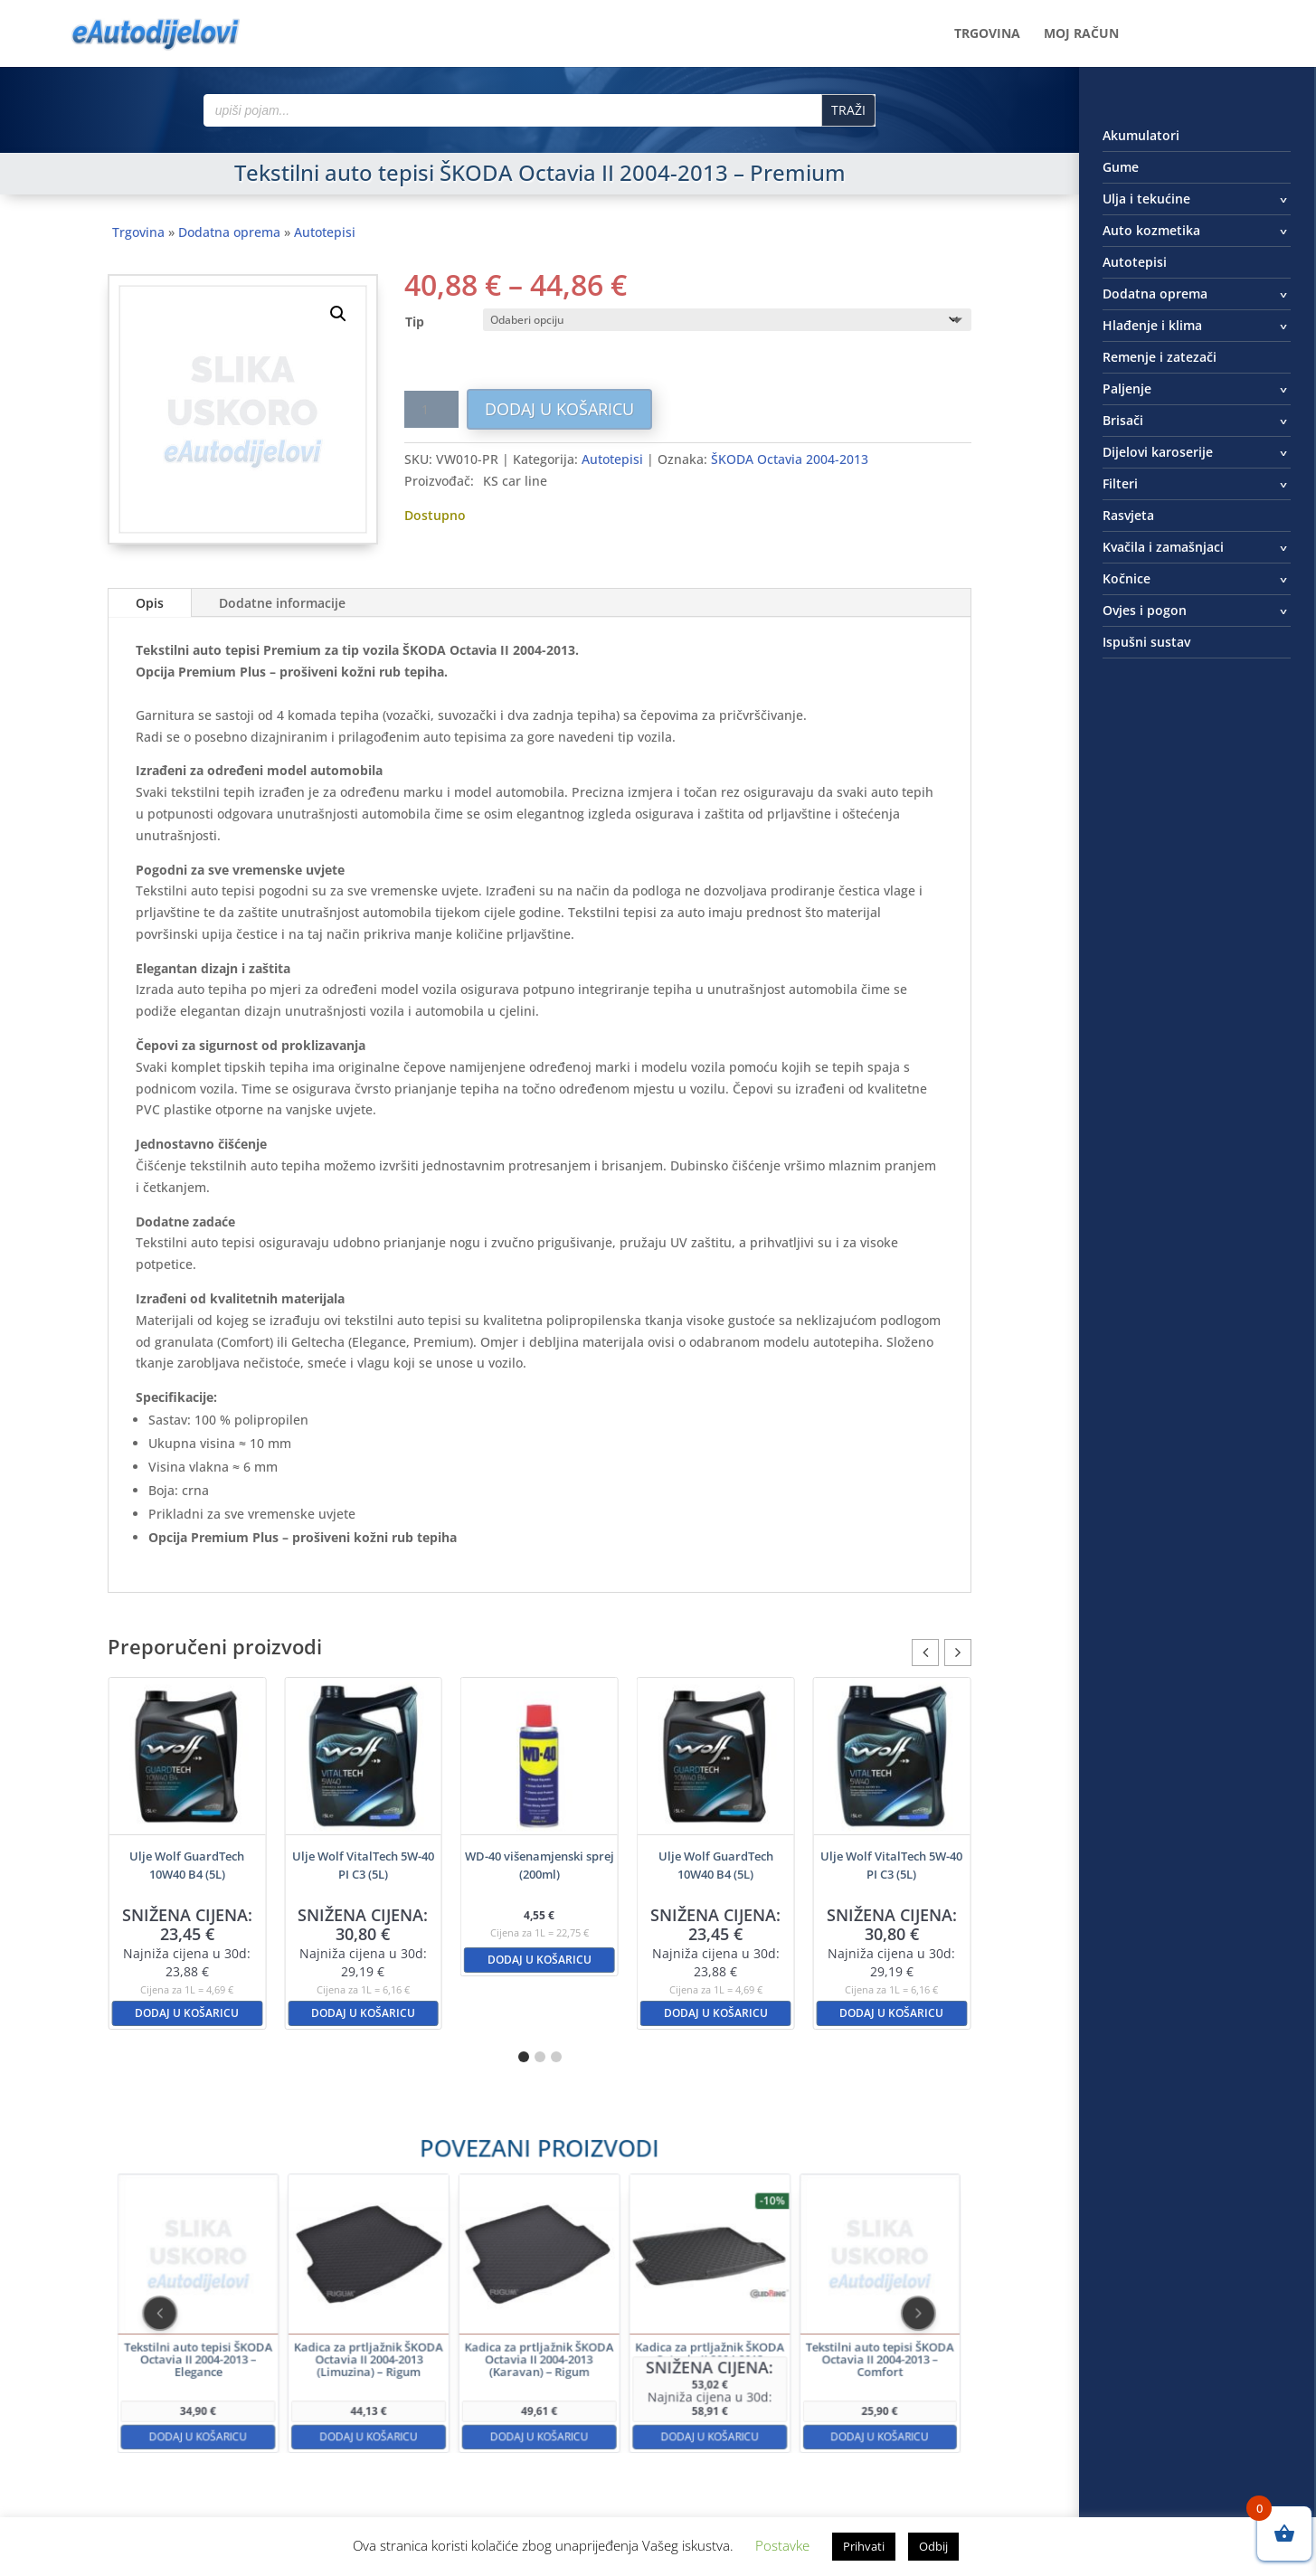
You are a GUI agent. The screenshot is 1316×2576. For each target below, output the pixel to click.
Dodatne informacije (282, 602)
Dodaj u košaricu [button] (187, 2013)
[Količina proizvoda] (431, 409)
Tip (414, 321)
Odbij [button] (933, 2546)
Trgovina (987, 34)
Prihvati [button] (864, 2546)
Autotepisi (324, 232)
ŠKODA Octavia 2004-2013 (789, 459)
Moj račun (1081, 34)
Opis (150, 602)
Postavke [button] (782, 2545)
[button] (338, 314)
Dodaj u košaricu (559, 409)
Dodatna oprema (229, 232)
